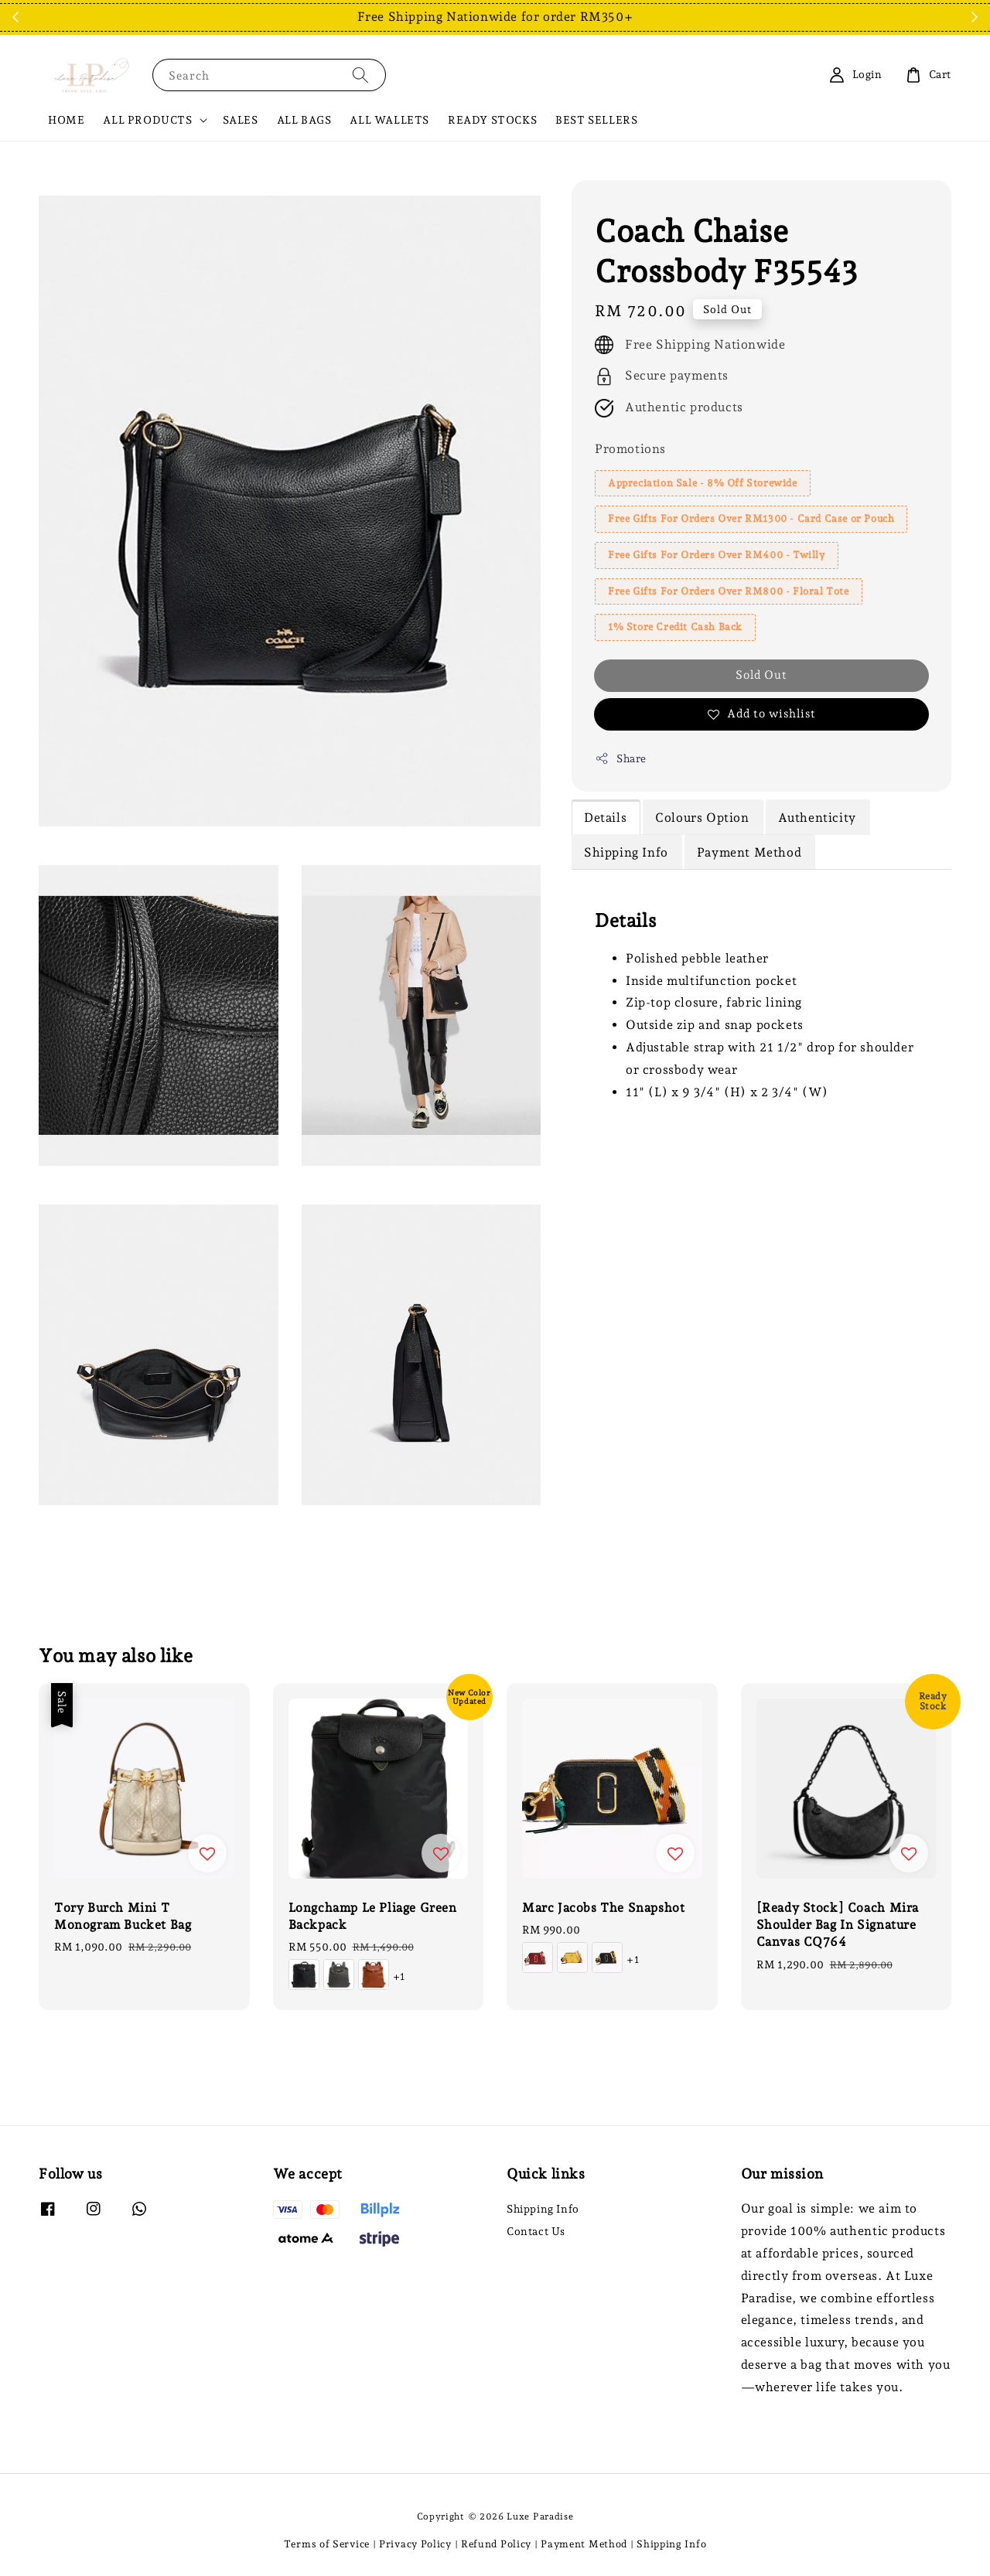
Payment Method (749, 852)
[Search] (360, 75)
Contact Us (536, 2231)
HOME (66, 120)
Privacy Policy (415, 2544)
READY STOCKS (492, 120)
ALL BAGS (304, 120)
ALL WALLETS (389, 120)
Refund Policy (496, 2544)
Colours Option (702, 817)
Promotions (630, 448)
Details (605, 817)
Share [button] (621, 758)
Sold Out (761, 675)
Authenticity (817, 817)
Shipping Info (626, 852)
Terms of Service (327, 2544)
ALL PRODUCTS (147, 120)
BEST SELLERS (596, 120)
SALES (240, 120)
